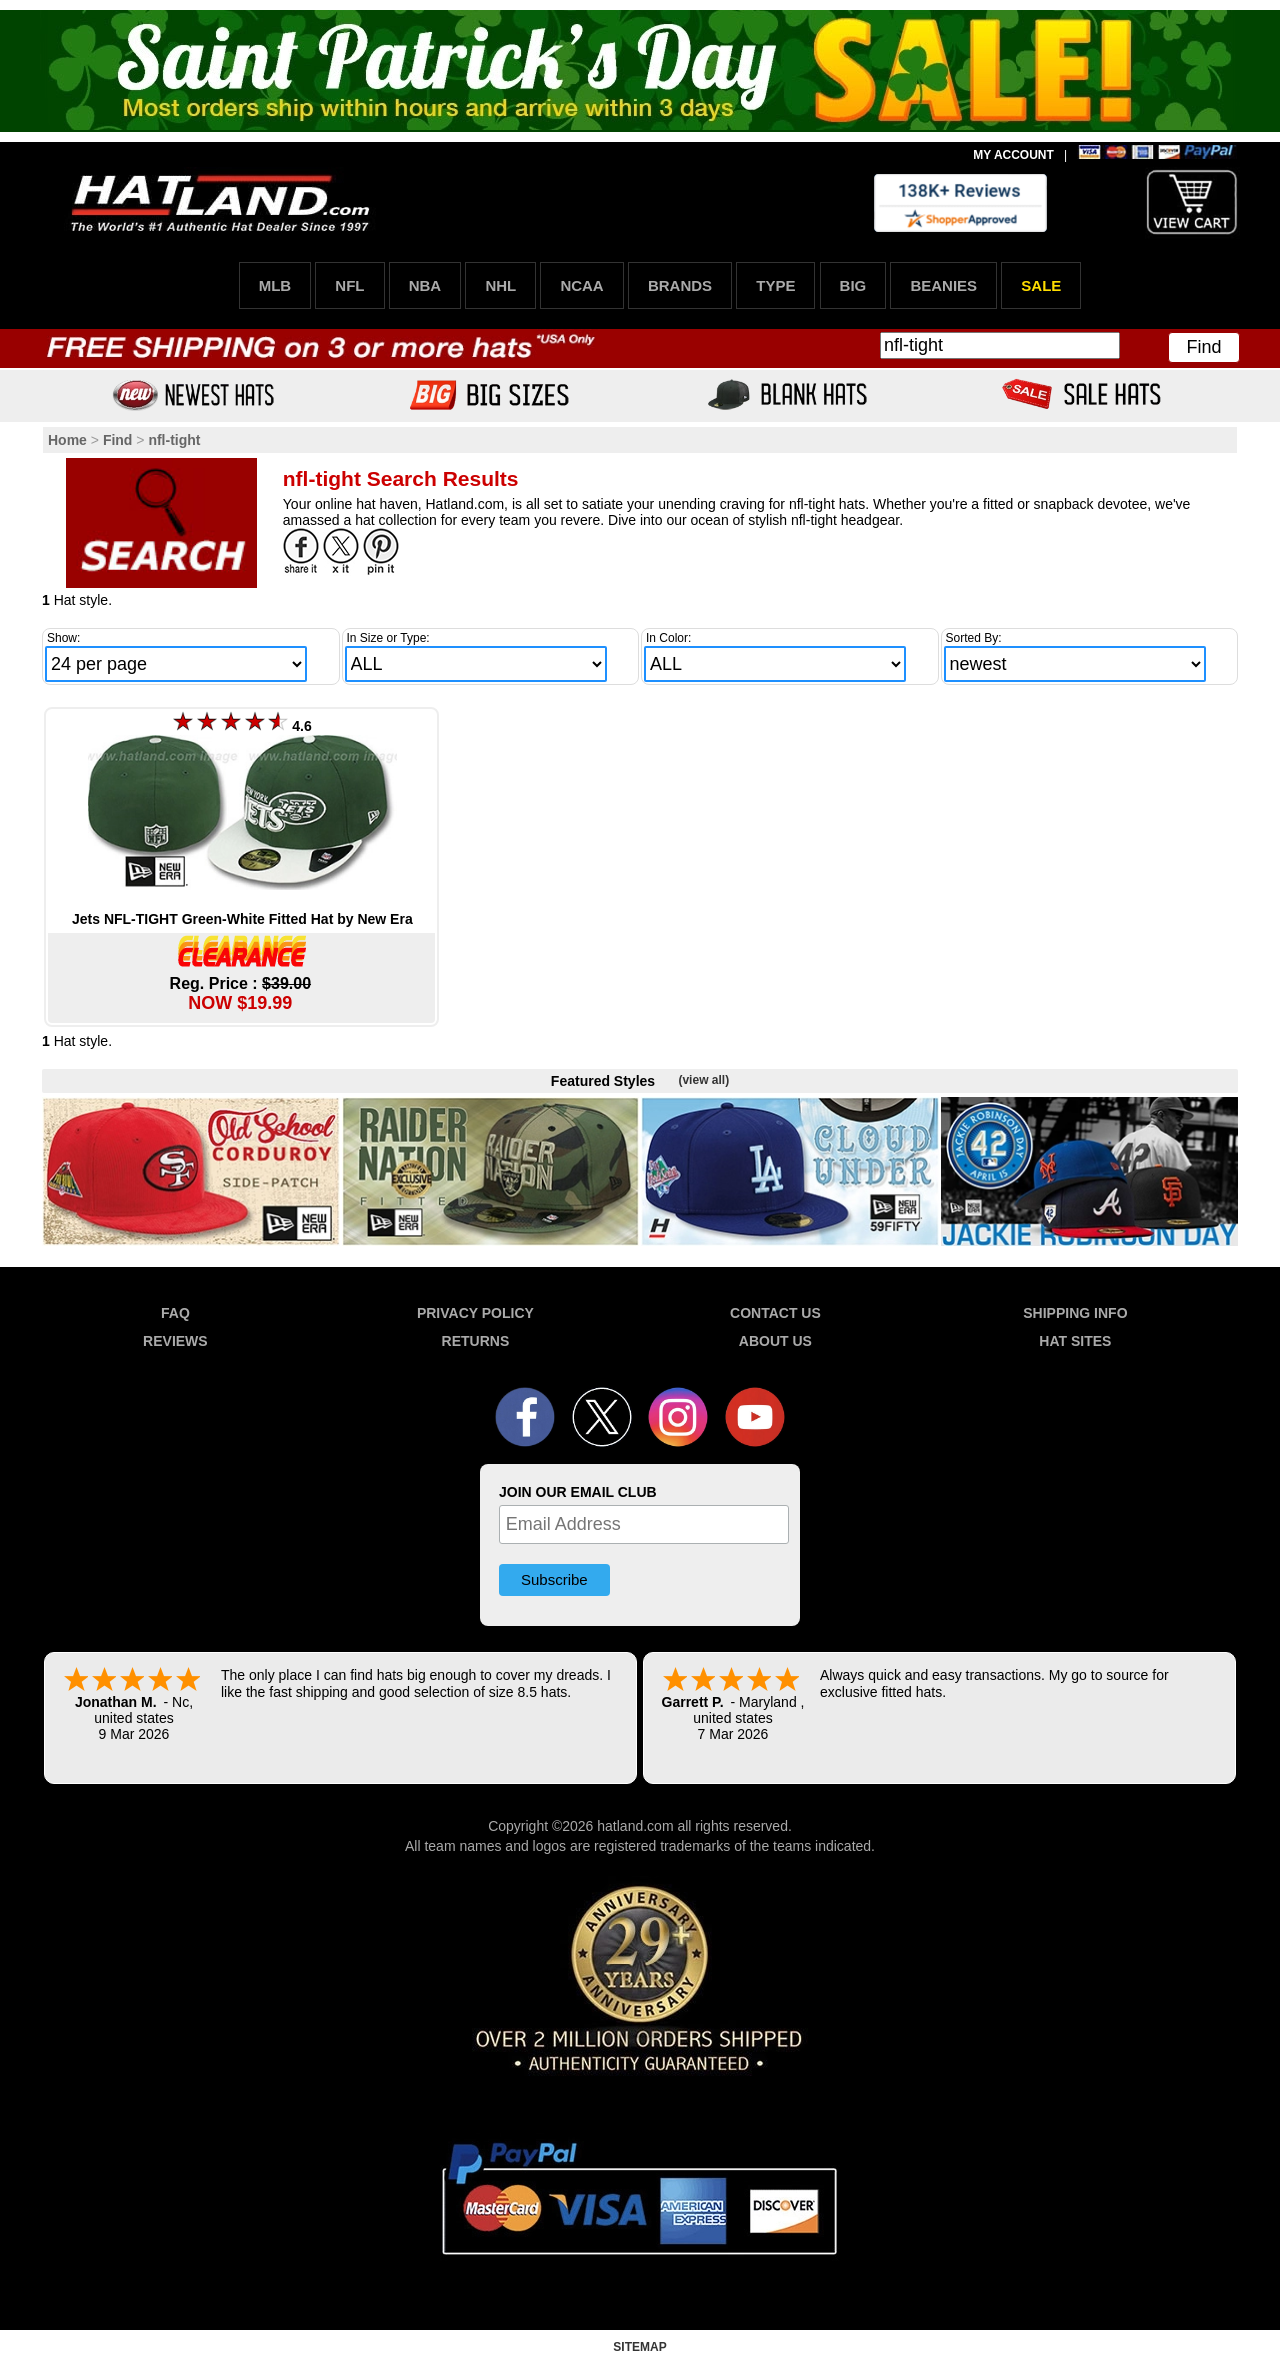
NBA (425, 285)
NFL (349, 285)
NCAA (581, 285)
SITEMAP (639, 2347)
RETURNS (476, 1341)
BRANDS (680, 285)
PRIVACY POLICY (475, 1313)
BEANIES (943, 285)
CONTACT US (775, 1313)
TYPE (775, 285)
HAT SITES (1075, 1341)
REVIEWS (175, 1341)
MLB (275, 285)
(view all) (703, 1080)
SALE (1041, 285)
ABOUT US (775, 1341)
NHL (500, 285)
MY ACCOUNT (1013, 155)
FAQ (175, 1313)
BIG (853, 285)
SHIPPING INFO (1075, 1313)
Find (1203, 347)
